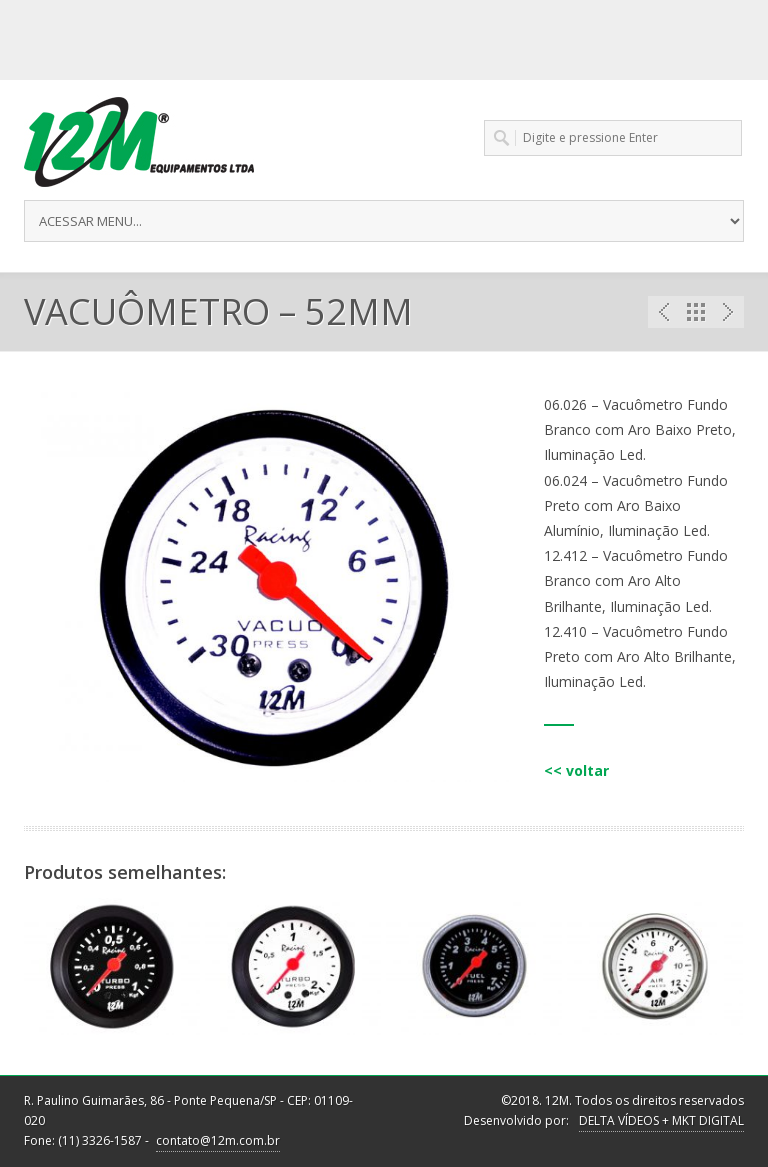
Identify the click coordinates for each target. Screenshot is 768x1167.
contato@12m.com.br (218, 1140)
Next (728, 312)
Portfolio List (696, 312)
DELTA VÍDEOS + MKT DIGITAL (661, 1120)
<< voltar (576, 770)
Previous (664, 312)
